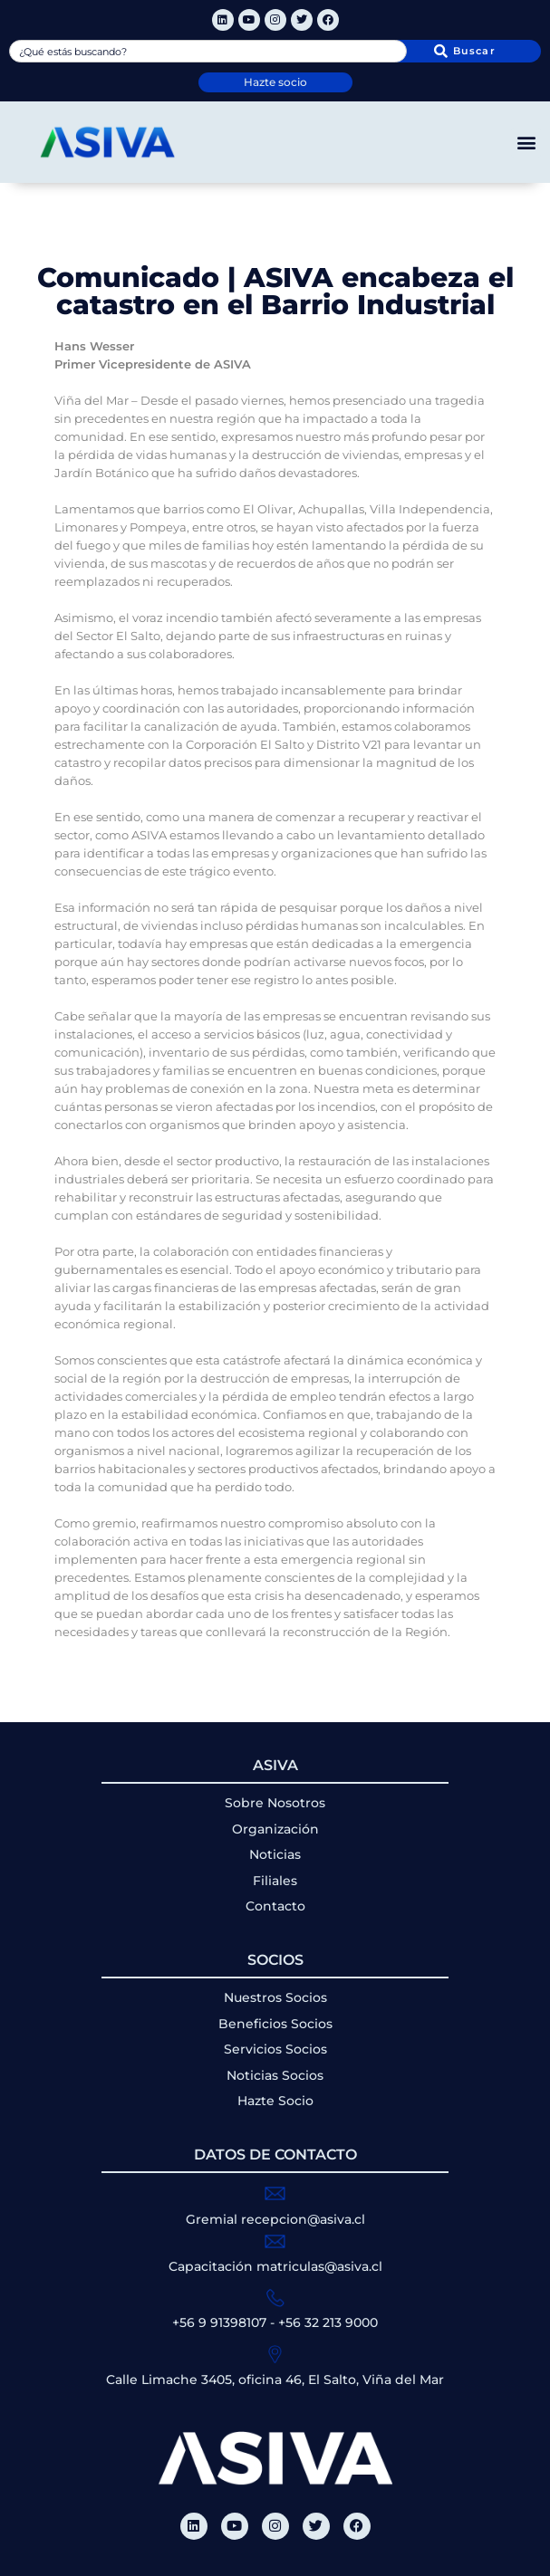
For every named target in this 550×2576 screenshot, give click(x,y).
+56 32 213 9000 (328, 2322)
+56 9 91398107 (219, 2322)
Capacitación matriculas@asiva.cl (275, 2266)
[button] (526, 143)
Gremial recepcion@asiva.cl (275, 2219)
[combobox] (208, 51)
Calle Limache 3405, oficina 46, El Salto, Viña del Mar (275, 2379)
